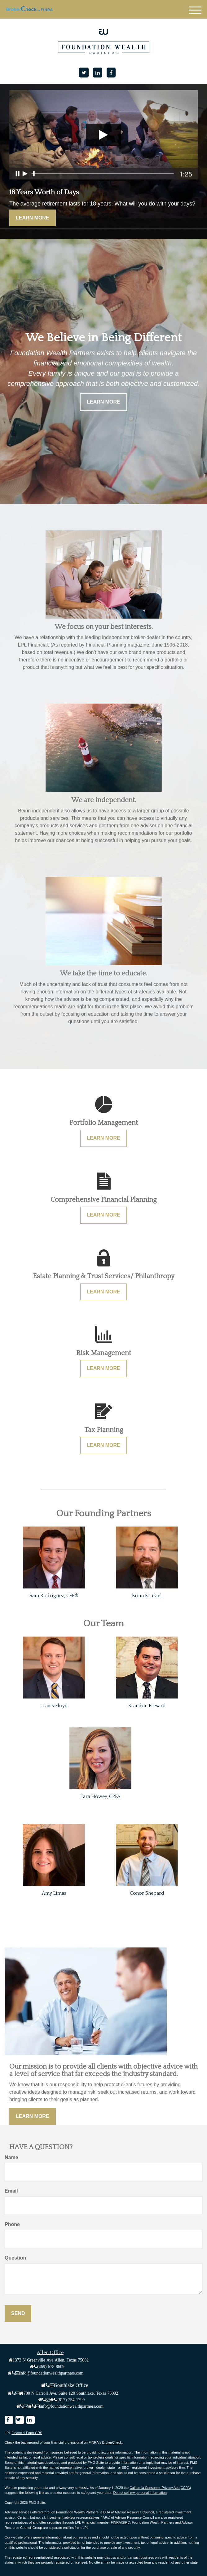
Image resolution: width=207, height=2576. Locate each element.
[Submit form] (18, 2313)
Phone (12, 2224)
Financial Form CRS (26, 2433)
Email (11, 2191)
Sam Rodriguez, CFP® (53, 1595)
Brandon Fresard (147, 1705)
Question (15, 2257)
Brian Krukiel (147, 1595)
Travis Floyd (54, 1705)
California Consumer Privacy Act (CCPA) (160, 2488)
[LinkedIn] (97, 72)
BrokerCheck (112, 2442)
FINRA (116, 2522)
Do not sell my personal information (139, 2492)
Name (11, 2157)
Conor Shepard (147, 1893)
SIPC (126, 2522)
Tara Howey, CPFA (100, 1796)
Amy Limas (54, 1893)
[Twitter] (84, 72)
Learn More (32, 217)
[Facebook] (111, 72)
